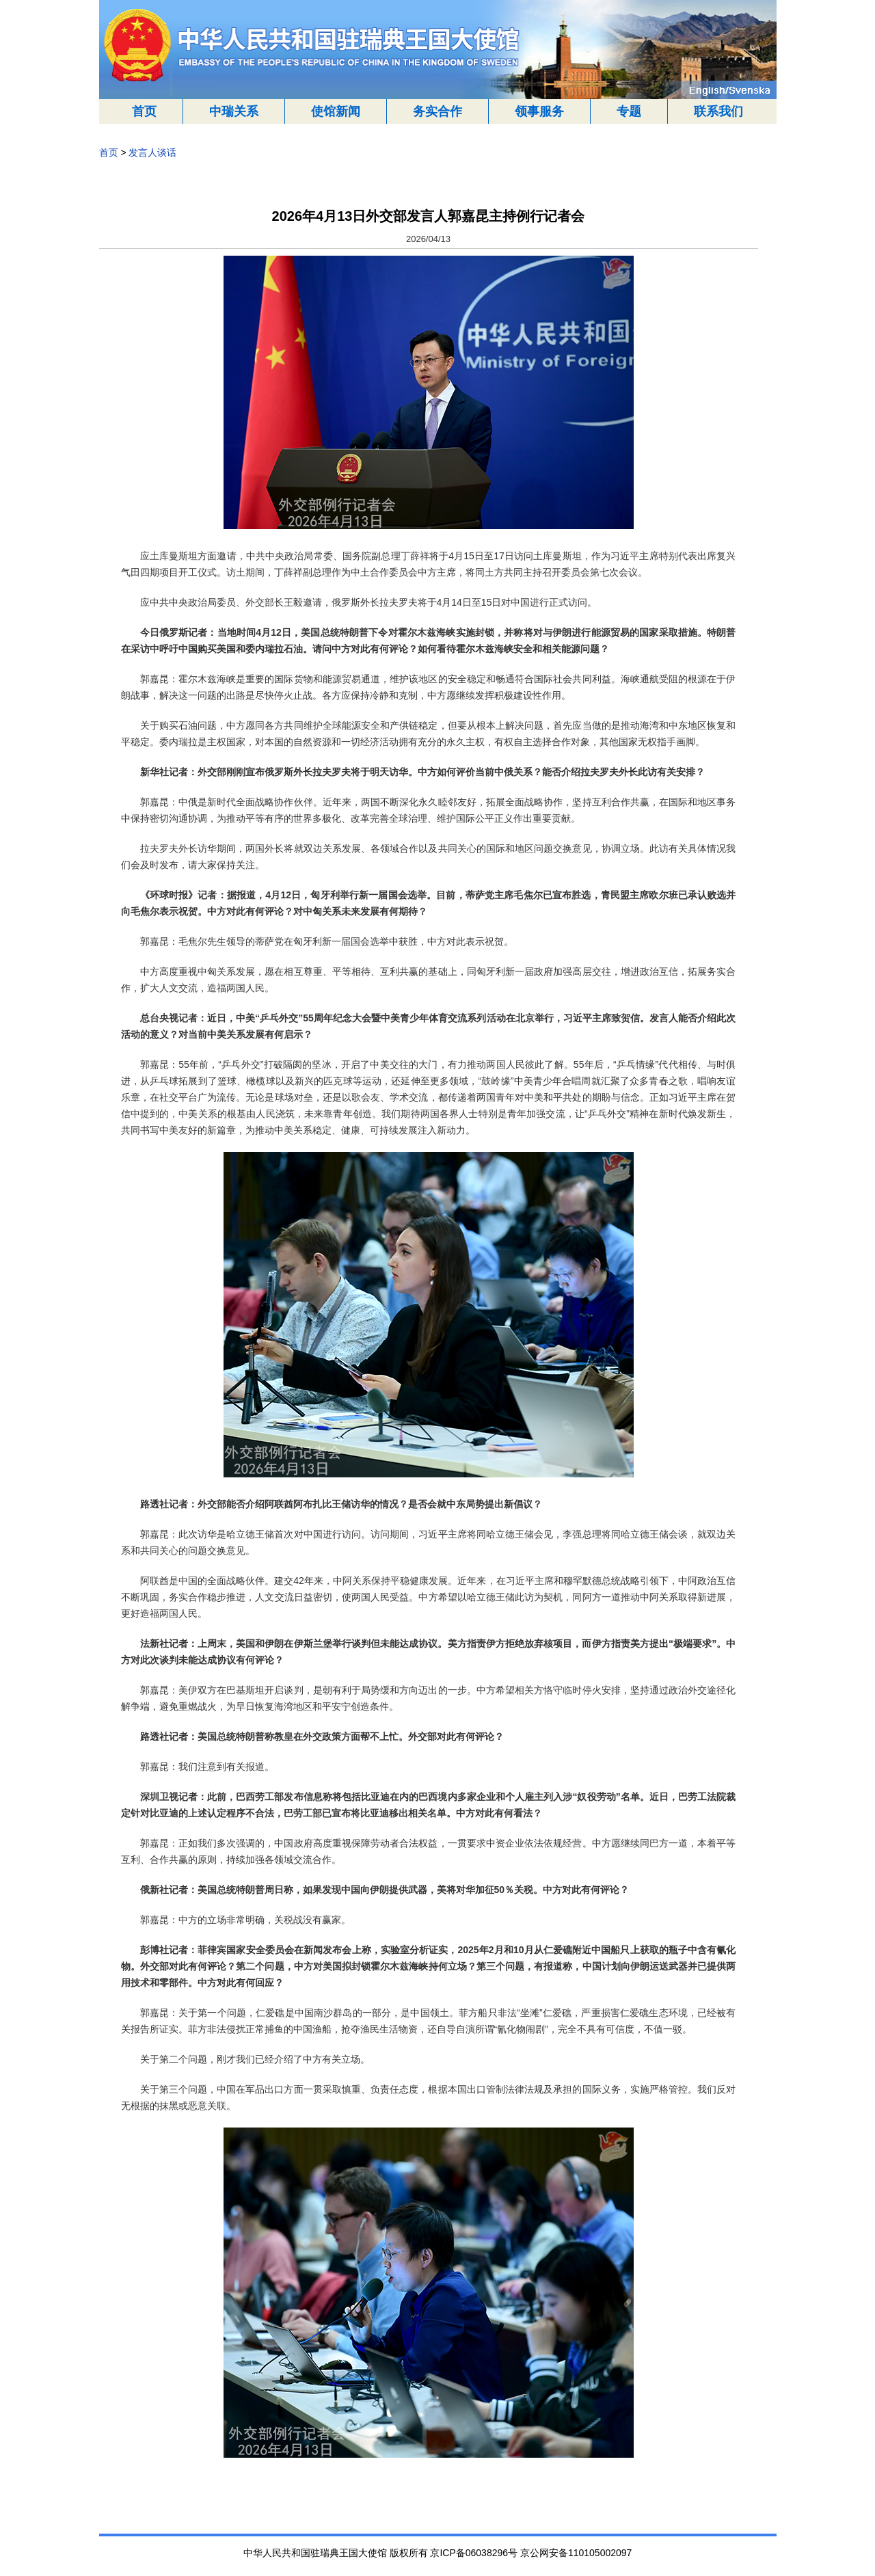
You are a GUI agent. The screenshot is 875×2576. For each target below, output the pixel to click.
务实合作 (437, 111)
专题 (629, 111)
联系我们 (718, 111)
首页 (144, 111)
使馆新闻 (335, 111)
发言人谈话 (152, 152)
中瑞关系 (233, 111)
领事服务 (539, 111)
